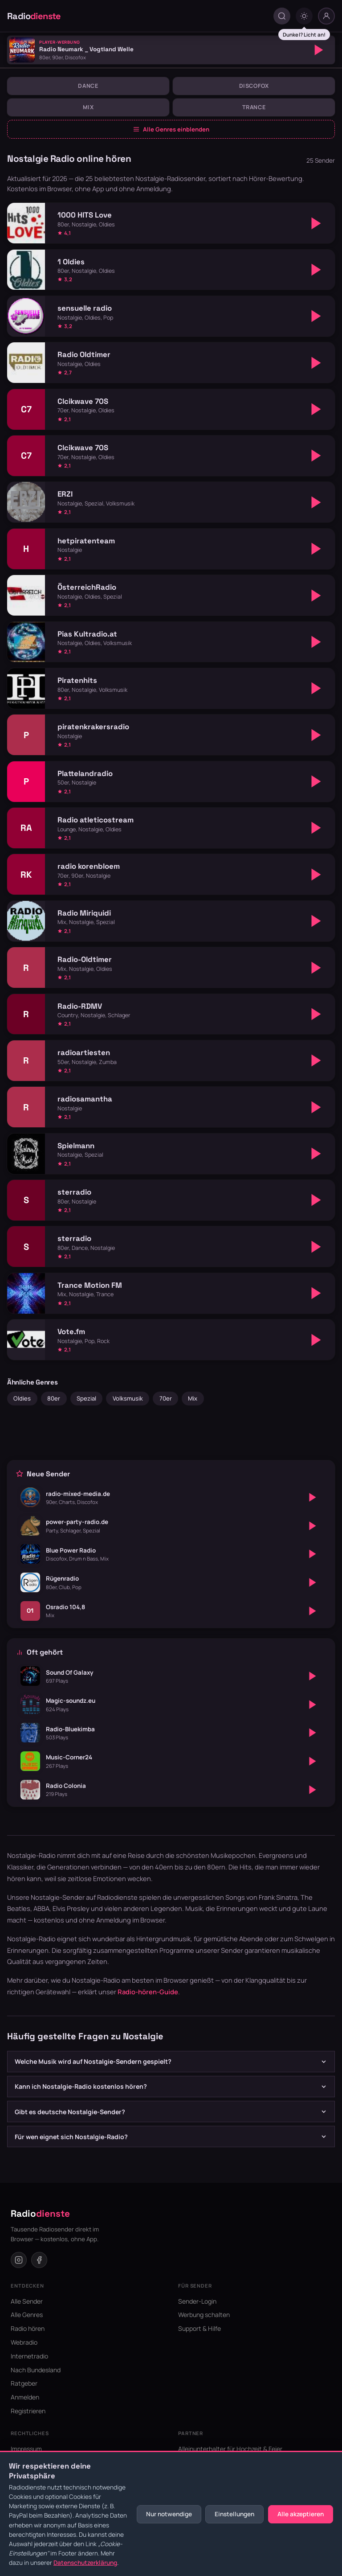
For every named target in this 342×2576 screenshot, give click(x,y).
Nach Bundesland (36, 2370)
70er (165, 1398)
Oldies (22, 1398)
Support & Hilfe (199, 2328)
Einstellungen (234, 2514)
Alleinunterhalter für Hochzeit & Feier (230, 2449)
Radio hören (28, 2328)
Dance (88, 86)
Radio (34, 16)
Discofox (254, 86)
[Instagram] (19, 2260)
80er (53, 1398)
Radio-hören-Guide (148, 1991)
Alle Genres (27, 2314)
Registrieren (28, 2411)
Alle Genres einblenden (171, 129)
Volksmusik (128, 1398)
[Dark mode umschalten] (304, 16)
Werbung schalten (204, 2314)
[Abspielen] (319, 50)
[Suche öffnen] (281, 16)
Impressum (26, 2449)
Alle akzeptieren (300, 2514)
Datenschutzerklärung (85, 2563)
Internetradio (29, 2356)
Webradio (24, 2342)
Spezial (86, 1398)
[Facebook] (39, 2260)
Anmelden (25, 2397)
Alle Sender (27, 2301)
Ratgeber (24, 2383)
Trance (254, 107)
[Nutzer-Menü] (326, 16)
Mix (88, 107)
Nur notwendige (169, 2514)
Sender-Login (197, 2301)
